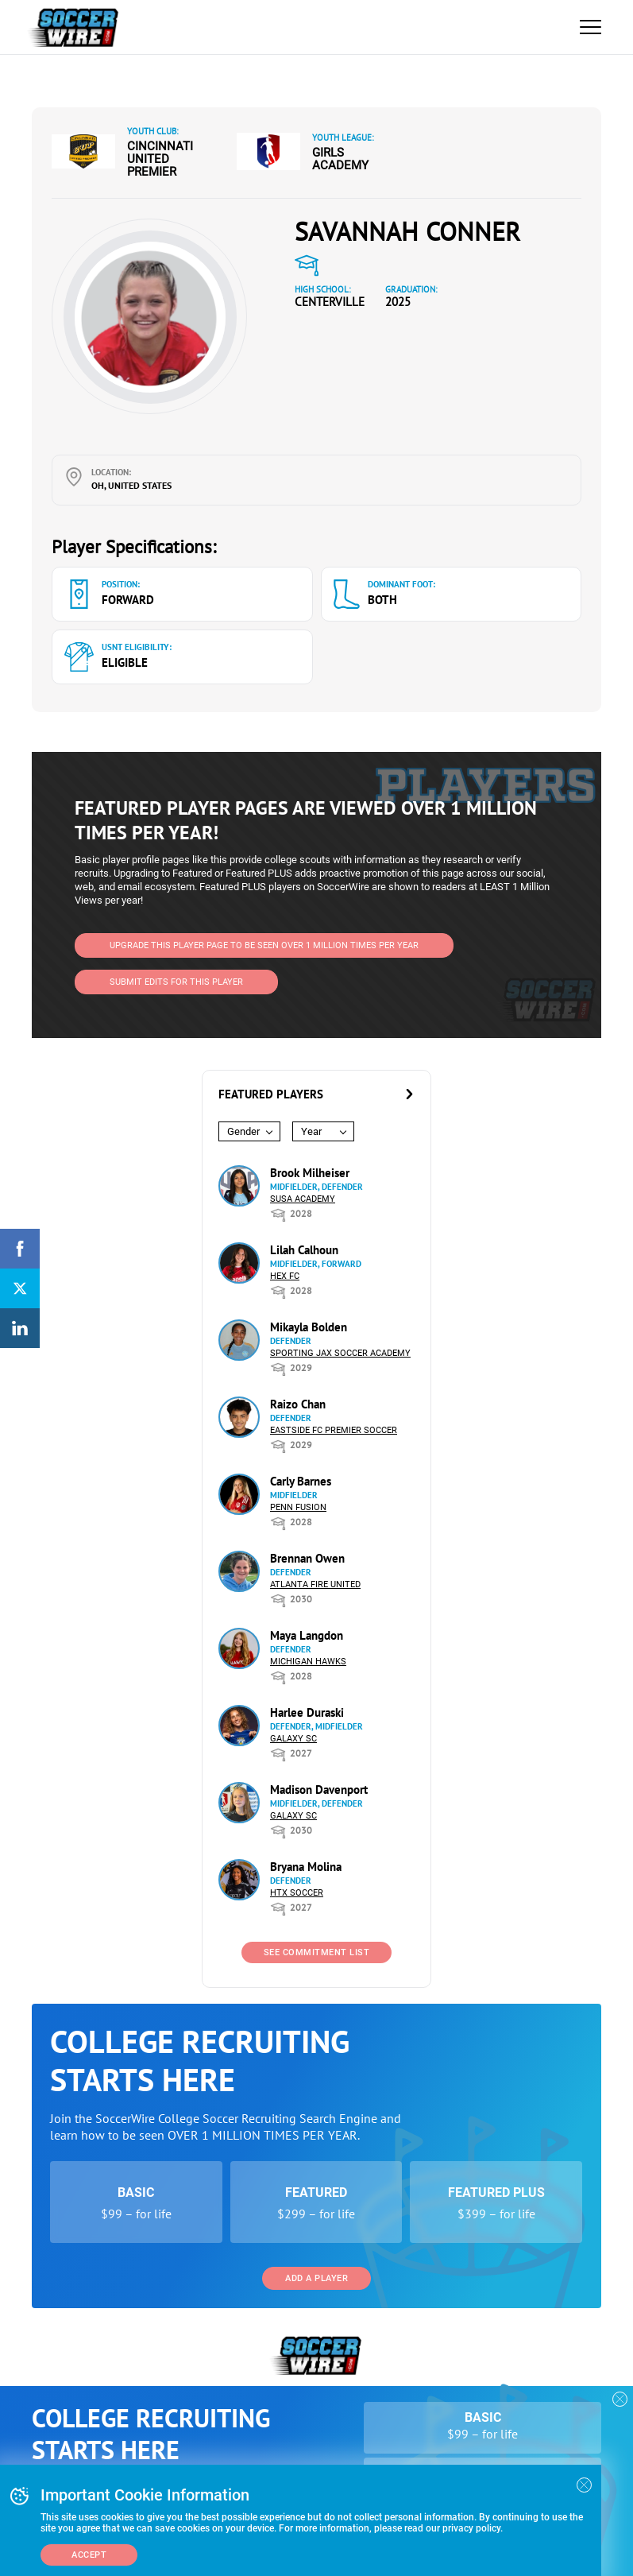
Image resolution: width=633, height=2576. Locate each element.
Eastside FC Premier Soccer (333, 1430)
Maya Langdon (306, 1635)
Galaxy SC (293, 1738)
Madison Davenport (319, 1789)
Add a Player (316, 2278)
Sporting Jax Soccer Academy (340, 1353)
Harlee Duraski (307, 1712)
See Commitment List (317, 1952)
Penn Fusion (298, 1507)
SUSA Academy (302, 1199)
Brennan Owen (307, 1558)
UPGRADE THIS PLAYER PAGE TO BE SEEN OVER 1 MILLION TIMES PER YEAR (264, 945)
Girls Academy (340, 158)
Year (311, 1131)
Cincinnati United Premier (160, 159)
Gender (243, 1131)
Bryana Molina (306, 1866)
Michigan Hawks (308, 1661)
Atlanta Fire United (315, 1584)
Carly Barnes (300, 1481)
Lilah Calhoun (304, 1249)
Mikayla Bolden (308, 1326)
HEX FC (284, 1276)
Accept (88, 2555)
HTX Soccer (296, 1893)
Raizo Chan (298, 1404)
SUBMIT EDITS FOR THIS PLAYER (176, 982)
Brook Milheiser (309, 1172)
